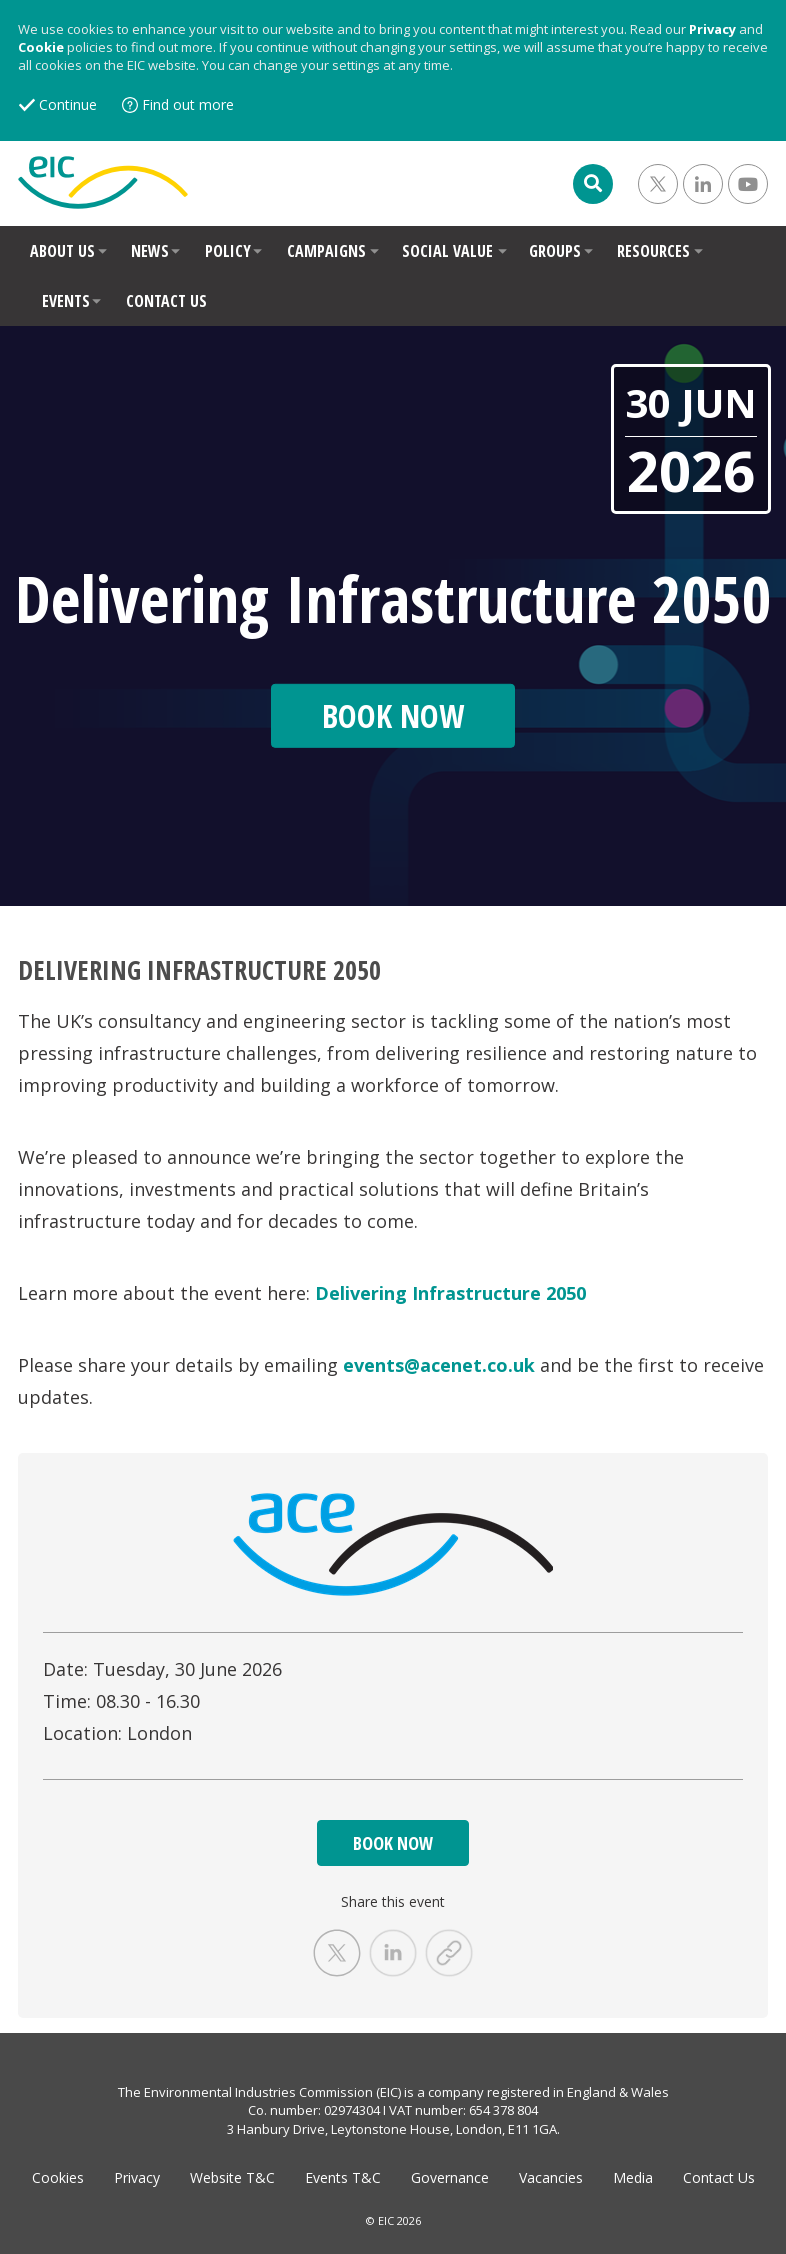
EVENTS (66, 301)
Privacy (712, 29)
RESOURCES (653, 251)
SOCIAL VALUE (447, 251)
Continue (68, 104)
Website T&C (232, 2177)
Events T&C (343, 2177)
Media (633, 2177)
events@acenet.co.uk (439, 1365)
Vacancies (551, 2177)
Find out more (188, 104)
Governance (450, 2177)
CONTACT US (166, 301)
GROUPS (555, 251)
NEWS (150, 251)
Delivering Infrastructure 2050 (450, 1293)
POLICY (228, 251)
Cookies (58, 2177)
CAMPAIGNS (326, 251)
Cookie (41, 47)
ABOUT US (62, 251)
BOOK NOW (393, 1843)
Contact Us (719, 2177)
